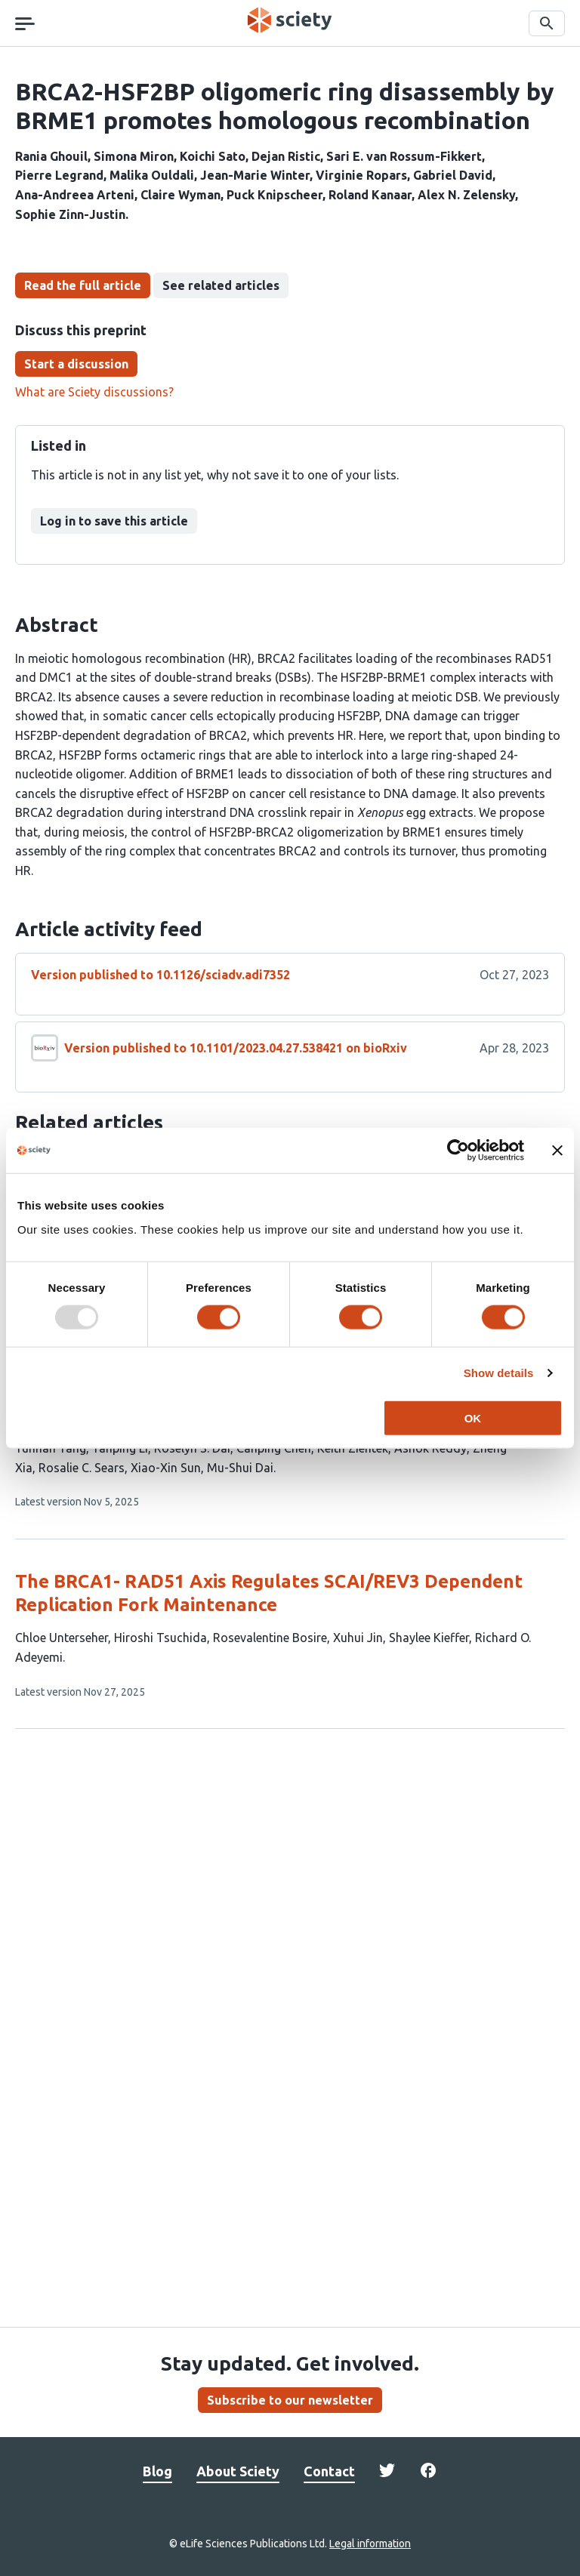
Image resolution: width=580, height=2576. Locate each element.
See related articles (220, 285)
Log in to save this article (114, 521)
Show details (499, 1373)
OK (473, 1417)
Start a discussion (76, 364)
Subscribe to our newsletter (290, 2400)
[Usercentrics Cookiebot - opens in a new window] (458, 1150)
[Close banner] (557, 1150)
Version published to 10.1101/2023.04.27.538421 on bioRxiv (235, 1048)
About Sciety (237, 2471)
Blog (157, 2471)
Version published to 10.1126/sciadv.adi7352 (160, 974)
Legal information (370, 2543)
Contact (329, 2471)
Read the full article (82, 285)
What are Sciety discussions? (94, 392)
